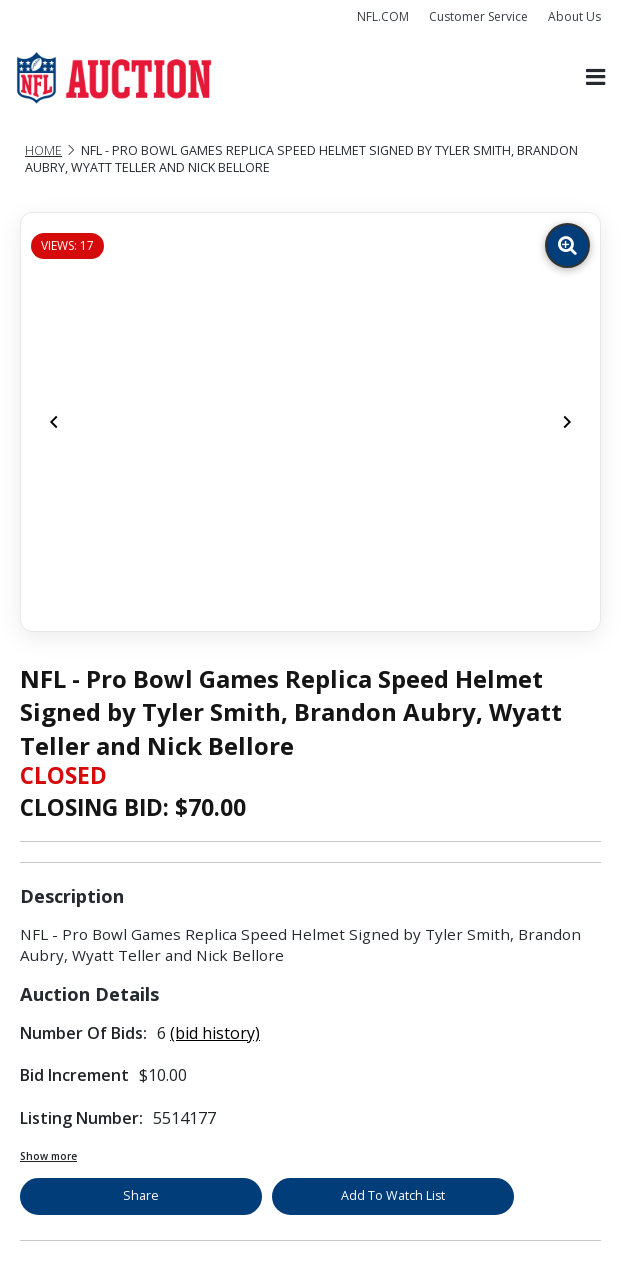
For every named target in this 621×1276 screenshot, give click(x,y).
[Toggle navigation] (595, 77)
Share (141, 1195)
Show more (48, 1156)
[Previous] (54, 422)
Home (43, 150)
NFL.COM (383, 16)
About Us (574, 16)
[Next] (567, 422)
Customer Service (478, 16)
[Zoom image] (567, 245)
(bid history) (215, 1033)
